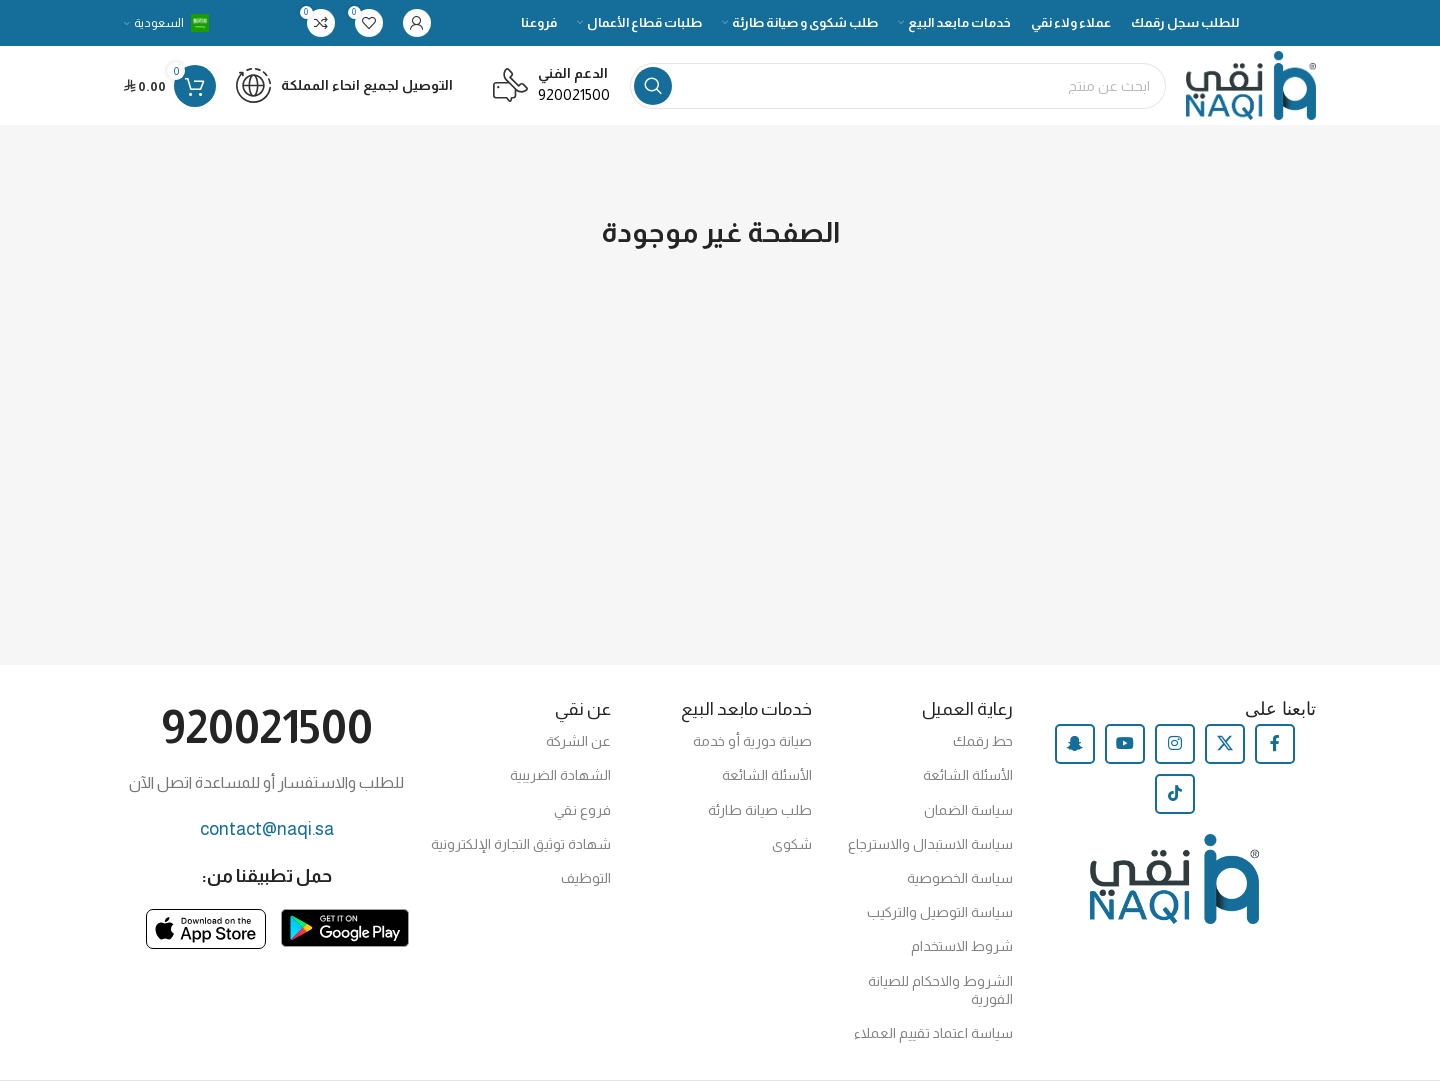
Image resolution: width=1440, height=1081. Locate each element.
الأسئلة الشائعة (968, 777)
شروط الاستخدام (962, 948)
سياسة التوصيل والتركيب (940, 914)
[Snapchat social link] (1075, 746)
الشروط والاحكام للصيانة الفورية (940, 992)
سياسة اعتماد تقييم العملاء (933, 1035)
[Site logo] (1249, 85)
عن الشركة (578, 743)
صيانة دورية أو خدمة (752, 743)
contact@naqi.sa (267, 831)
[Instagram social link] (1175, 746)
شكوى (792, 846)
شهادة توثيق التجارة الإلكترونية (521, 846)
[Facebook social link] (1275, 746)
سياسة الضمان (968, 812)
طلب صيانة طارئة (760, 812)
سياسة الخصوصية (960, 880)
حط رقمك (983, 743)
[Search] (896, 87)
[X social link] (1225, 746)
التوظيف (586, 880)
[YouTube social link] (1125, 746)
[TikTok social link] (1175, 796)
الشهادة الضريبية (560, 777)
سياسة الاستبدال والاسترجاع (930, 846)
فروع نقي (582, 812)
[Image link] (345, 928)
